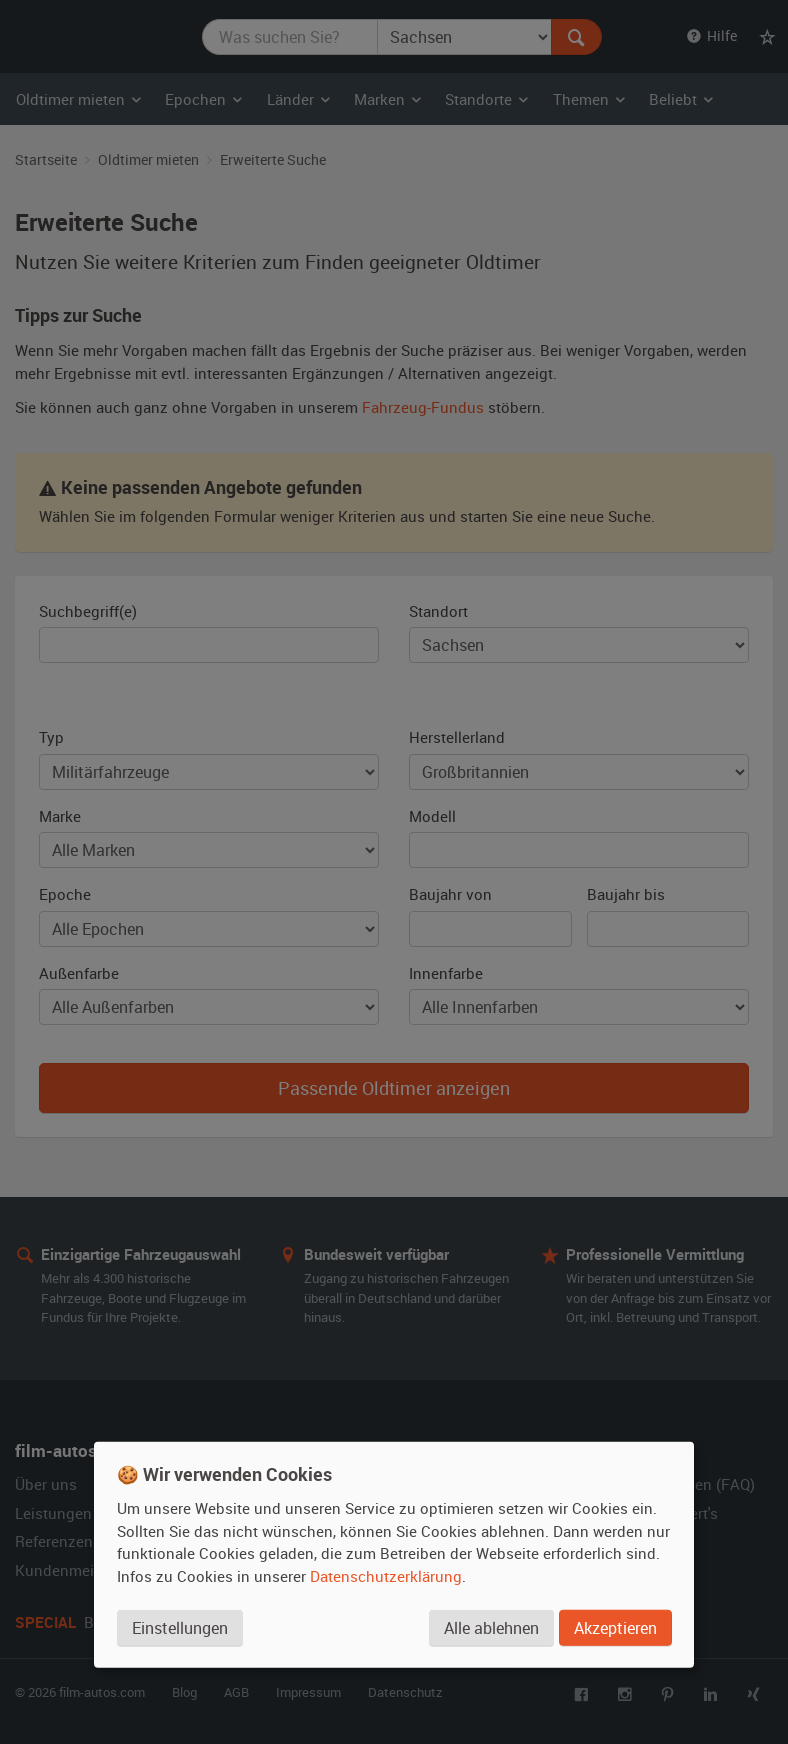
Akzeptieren (615, 1628)
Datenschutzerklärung (386, 1576)
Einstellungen (180, 1628)
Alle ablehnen (491, 1628)
